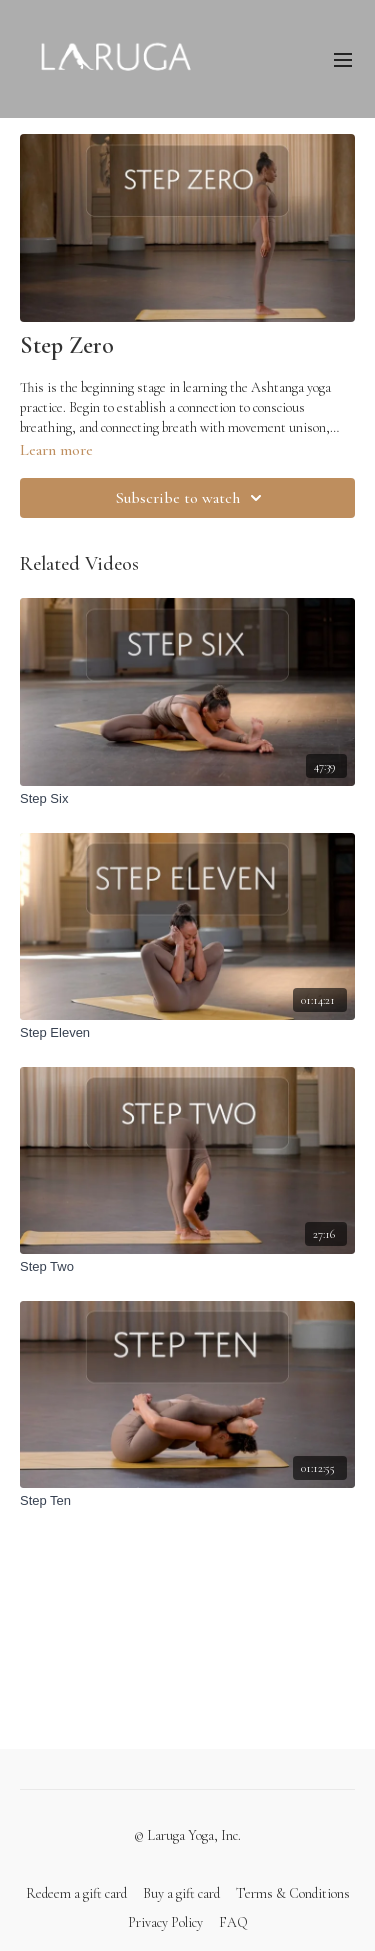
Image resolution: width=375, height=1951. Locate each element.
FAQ (233, 1922)
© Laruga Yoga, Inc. (187, 1836)
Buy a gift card (181, 1893)
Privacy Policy (165, 1922)
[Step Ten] (187, 1501)
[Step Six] (187, 799)
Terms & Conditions (293, 1893)
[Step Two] (187, 1267)
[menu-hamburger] (343, 59)
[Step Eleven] (187, 1033)
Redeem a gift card (76, 1893)
